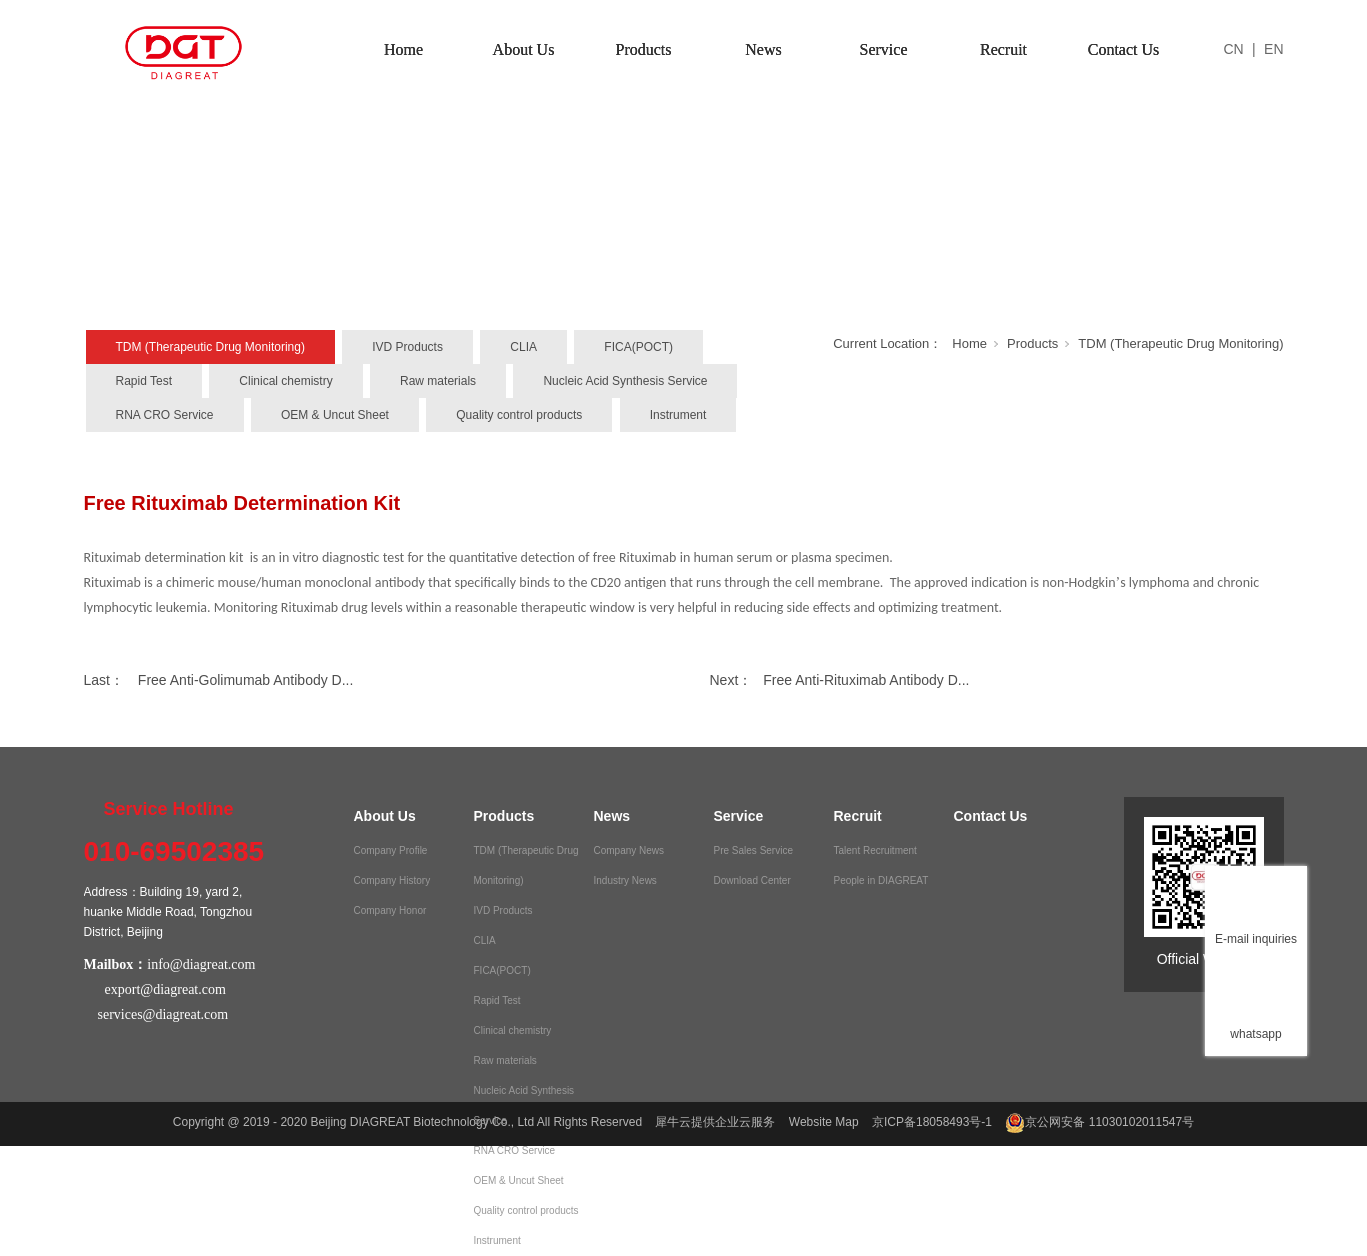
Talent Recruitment (875, 850)
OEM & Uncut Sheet (335, 415)
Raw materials (438, 381)
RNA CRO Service (165, 415)
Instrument (678, 415)
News (763, 49)
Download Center (752, 880)
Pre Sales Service (753, 850)
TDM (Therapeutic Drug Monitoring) (210, 347)
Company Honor (390, 910)
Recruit (1003, 49)
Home (403, 49)
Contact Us (1124, 49)
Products (644, 49)
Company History (392, 880)
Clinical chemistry (285, 381)
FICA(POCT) (638, 347)
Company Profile (391, 850)
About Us (524, 49)
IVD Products (407, 347)
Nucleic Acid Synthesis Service (625, 381)
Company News (629, 850)
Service (884, 49)
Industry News (625, 880)
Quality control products (519, 415)
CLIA (523, 347)
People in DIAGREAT (881, 880)
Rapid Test (144, 381)
